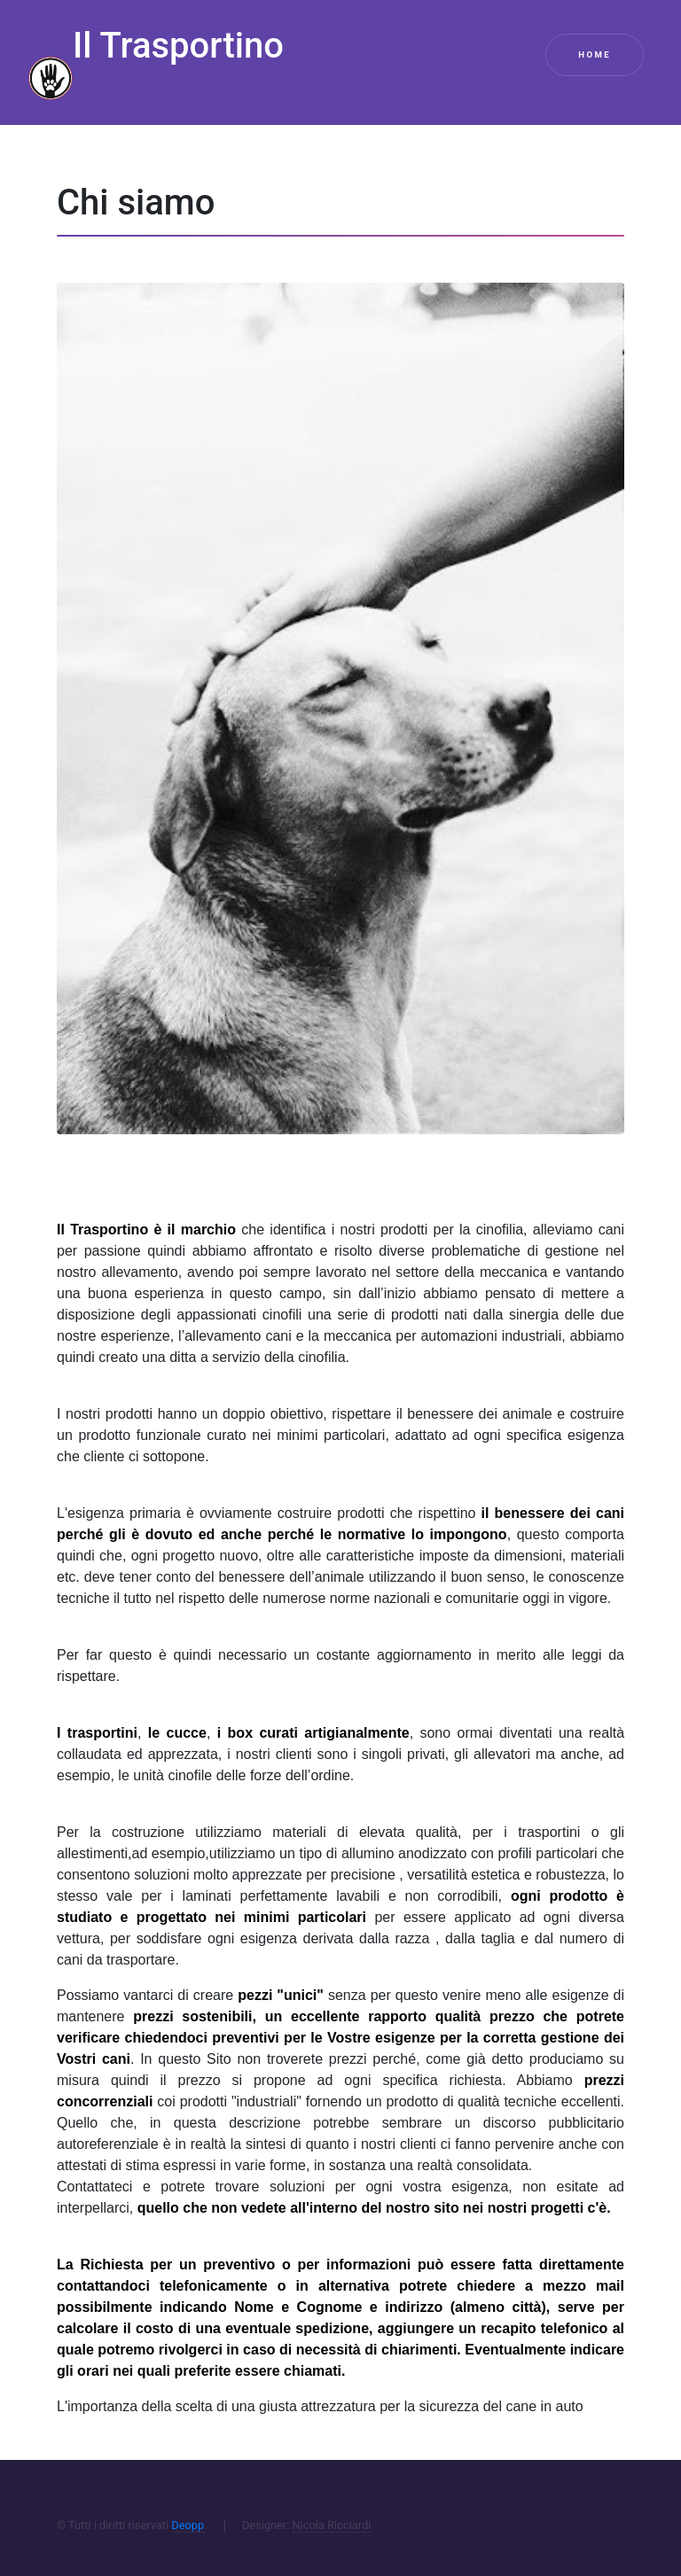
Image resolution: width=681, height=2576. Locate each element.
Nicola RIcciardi (331, 2525)
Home (594, 54)
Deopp (187, 2525)
